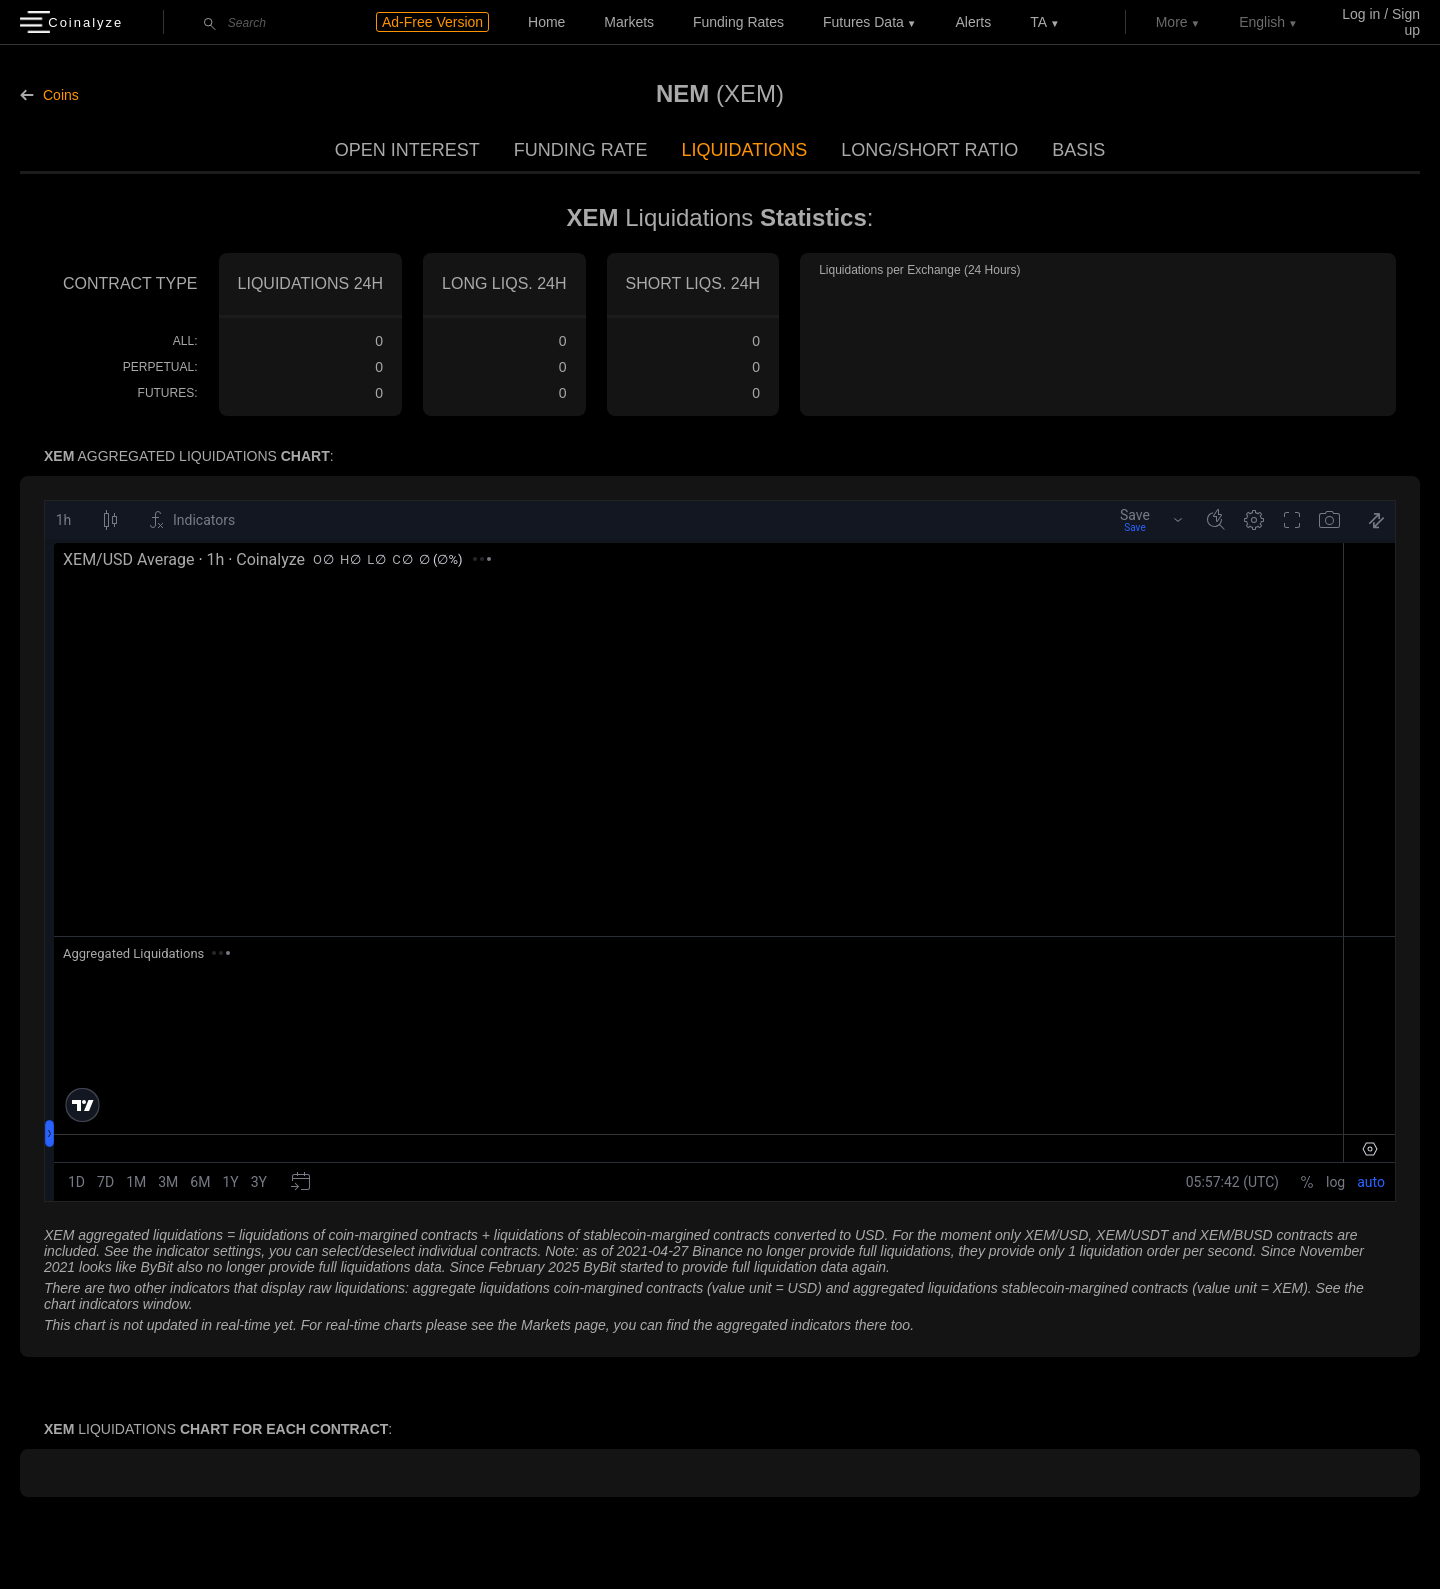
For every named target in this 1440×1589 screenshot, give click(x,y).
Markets (629, 22)
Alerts (973, 22)
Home (546, 22)
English (1262, 22)
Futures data (863, 22)
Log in (1361, 14)
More (1172, 22)
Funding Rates (738, 22)
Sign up (1406, 22)
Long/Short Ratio (929, 150)
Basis (1078, 150)
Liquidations (744, 150)
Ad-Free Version (432, 22)
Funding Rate (581, 150)
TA (1038, 22)
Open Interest (407, 150)
